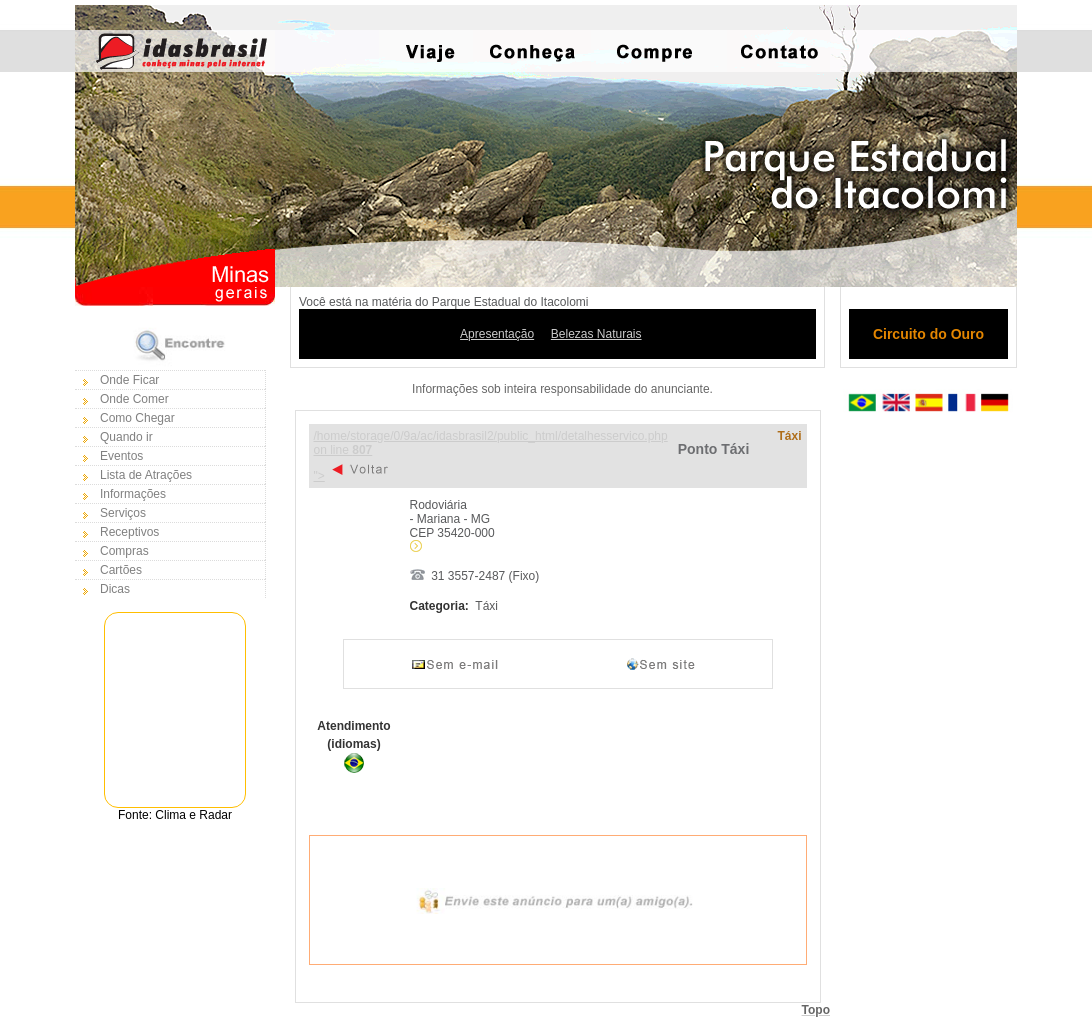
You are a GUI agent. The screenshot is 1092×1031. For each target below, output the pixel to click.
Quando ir (126, 437)
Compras (124, 551)
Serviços (123, 513)
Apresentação (497, 334)
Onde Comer (134, 399)
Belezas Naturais (596, 334)
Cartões (121, 570)
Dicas (115, 589)
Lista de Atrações (146, 475)
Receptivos (129, 532)
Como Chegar (137, 418)
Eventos (121, 456)
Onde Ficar (129, 380)
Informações (133, 494)
